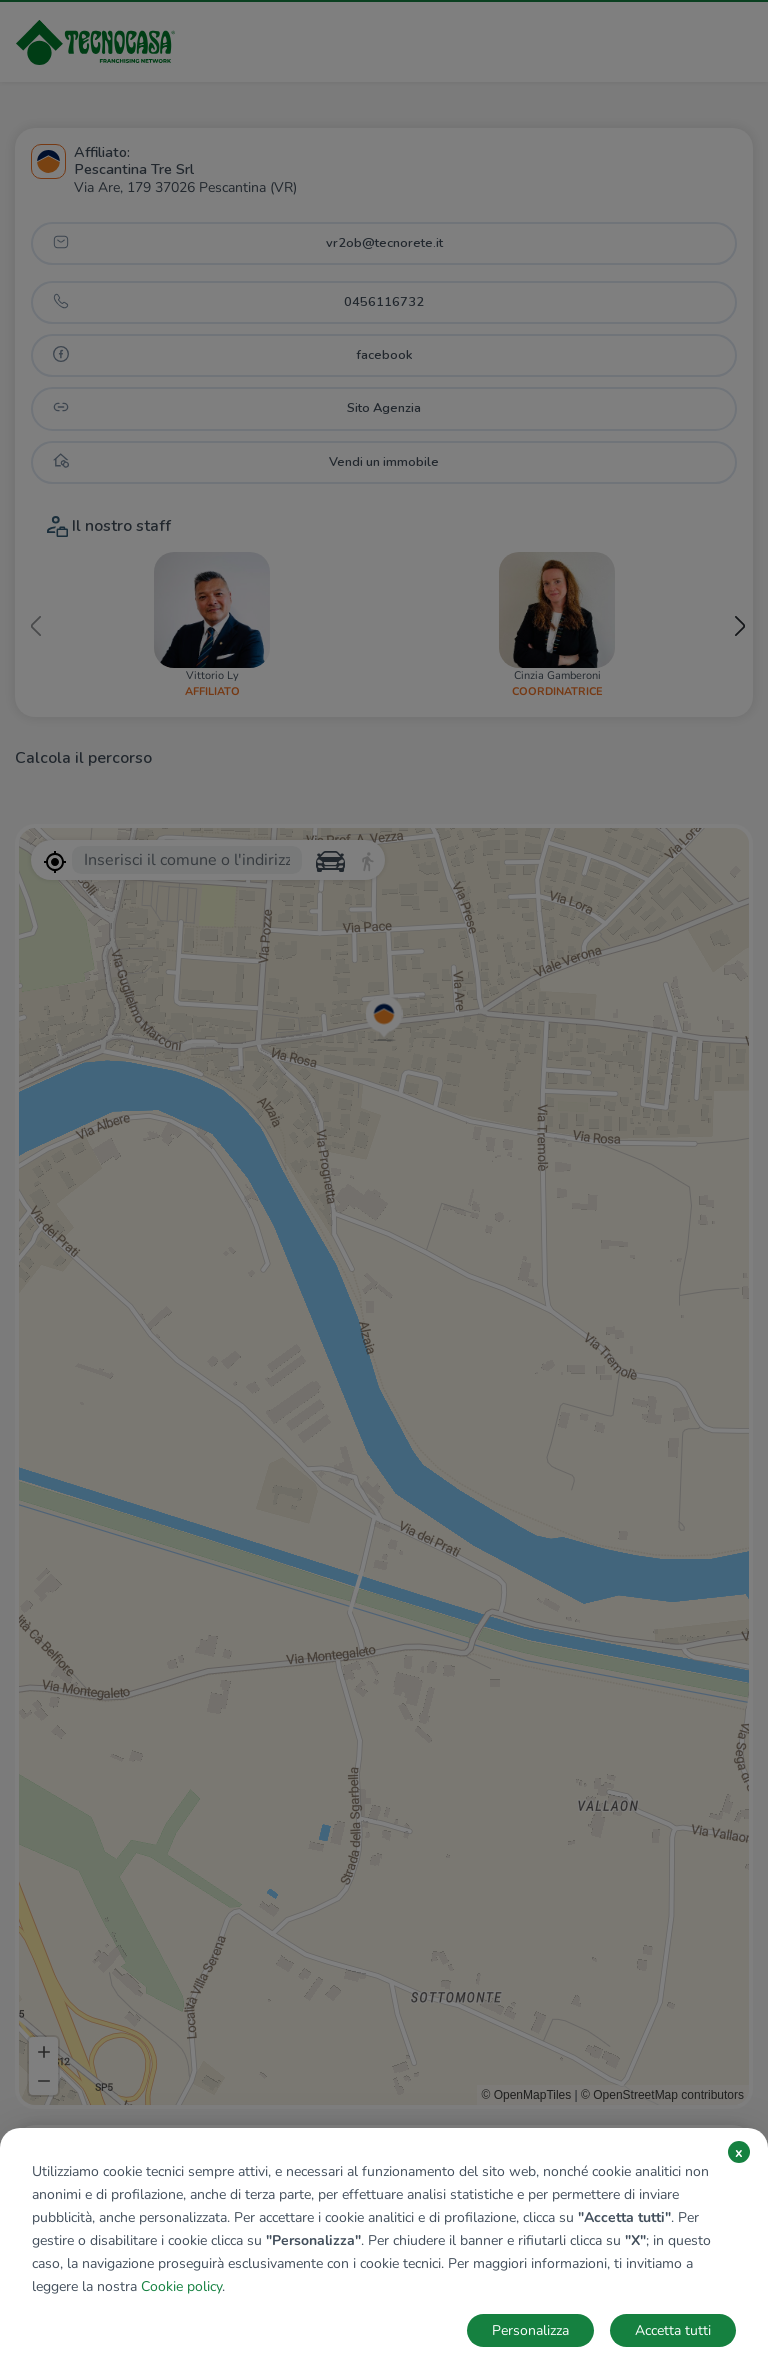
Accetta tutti (673, 2330)
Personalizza (530, 2330)
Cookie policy (181, 2286)
